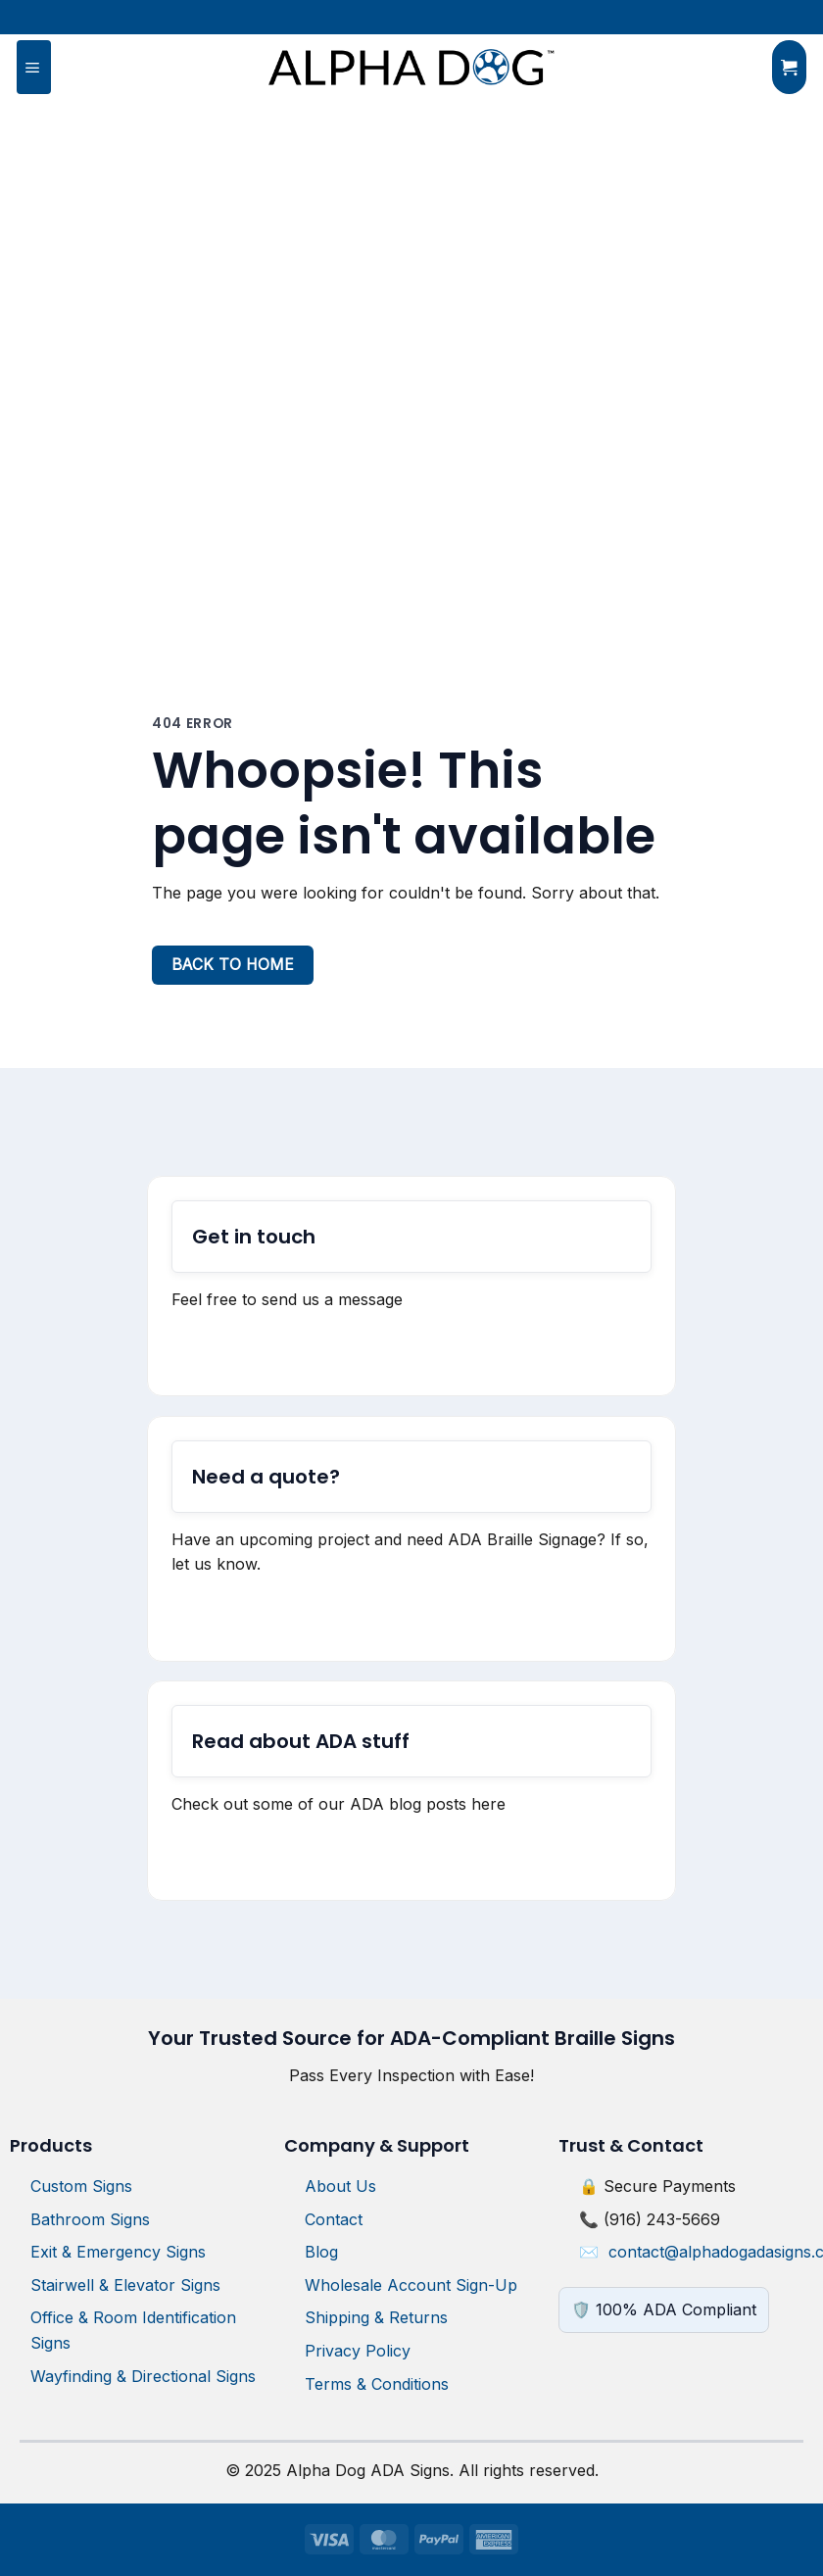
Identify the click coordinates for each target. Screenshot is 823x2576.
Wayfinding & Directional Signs (143, 2376)
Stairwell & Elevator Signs (125, 2285)
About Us (340, 2186)
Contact (334, 2219)
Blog (321, 2251)
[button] (34, 67)
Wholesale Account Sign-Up (411, 2285)
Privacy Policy (358, 2350)
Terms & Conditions (377, 2384)
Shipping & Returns (376, 2317)
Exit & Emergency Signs (118, 2251)
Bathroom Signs (90, 2219)
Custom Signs (81, 2186)
